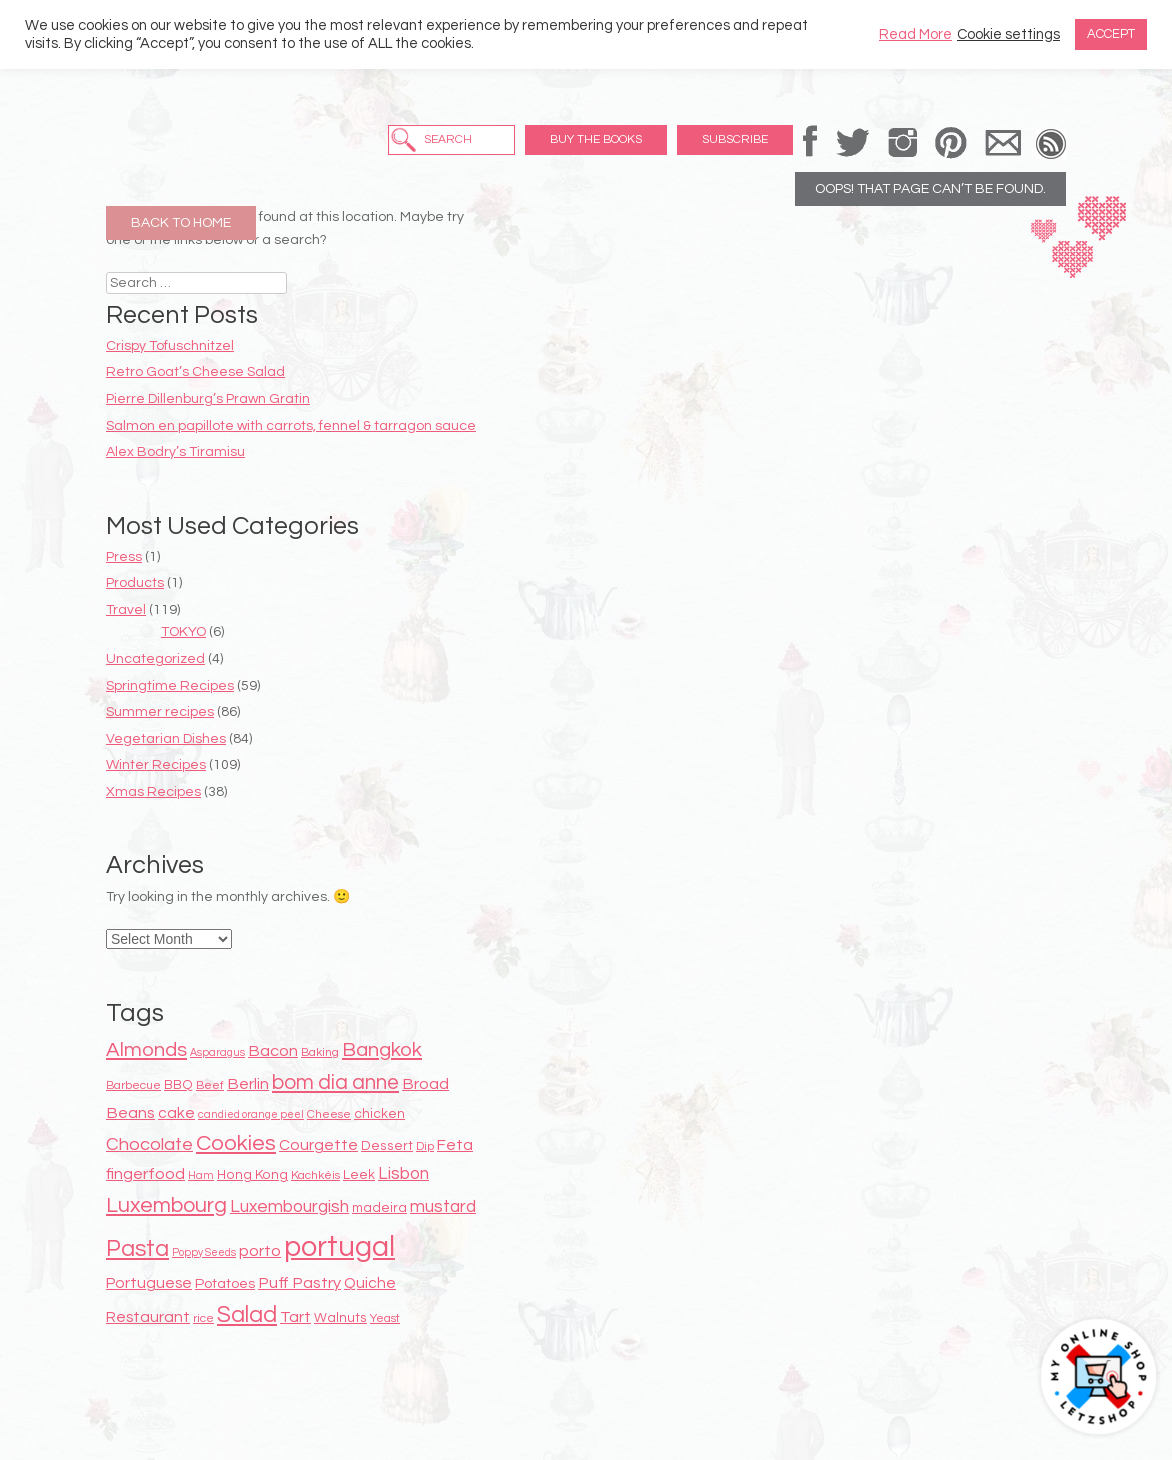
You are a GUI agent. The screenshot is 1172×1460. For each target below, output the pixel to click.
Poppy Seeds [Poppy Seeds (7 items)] (204, 1252)
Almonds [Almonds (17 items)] (146, 1049)
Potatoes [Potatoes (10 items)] (225, 1283)
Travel (126, 610)
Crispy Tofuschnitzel (170, 346)
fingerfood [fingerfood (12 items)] (145, 1174)
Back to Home (181, 223)
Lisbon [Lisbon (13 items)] (403, 1174)
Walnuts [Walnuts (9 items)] (340, 1318)
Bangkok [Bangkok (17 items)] (382, 1049)
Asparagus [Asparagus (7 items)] (217, 1052)
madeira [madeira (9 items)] (379, 1208)
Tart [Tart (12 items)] (295, 1317)
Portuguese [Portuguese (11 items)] (149, 1283)
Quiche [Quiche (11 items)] (370, 1283)
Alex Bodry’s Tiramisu (175, 452)
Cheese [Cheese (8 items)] (329, 1114)
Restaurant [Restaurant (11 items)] (148, 1317)
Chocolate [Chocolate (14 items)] (149, 1144)
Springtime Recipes (170, 686)
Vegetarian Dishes (166, 739)
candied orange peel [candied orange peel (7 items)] (251, 1114)
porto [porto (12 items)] (260, 1251)
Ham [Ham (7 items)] (201, 1175)
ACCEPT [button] (1111, 34)
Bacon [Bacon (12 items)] (273, 1051)
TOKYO (183, 632)
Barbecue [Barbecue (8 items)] (133, 1085)
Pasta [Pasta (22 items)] (137, 1249)
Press (124, 557)
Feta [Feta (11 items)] (455, 1145)
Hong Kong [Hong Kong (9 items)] (252, 1175)
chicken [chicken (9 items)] (379, 1114)
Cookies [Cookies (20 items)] (236, 1143)
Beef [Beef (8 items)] (210, 1085)
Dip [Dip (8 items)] (425, 1146)
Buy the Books (596, 139)
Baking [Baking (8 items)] (320, 1052)
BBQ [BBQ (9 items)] (178, 1085)
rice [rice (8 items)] (203, 1318)
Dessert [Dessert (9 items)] (387, 1146)
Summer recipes (160, 712)
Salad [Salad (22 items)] (247, 1315)
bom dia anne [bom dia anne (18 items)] (335, 1082)
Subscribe (735, 139)
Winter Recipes (156, 765)
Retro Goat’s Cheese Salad (195, 372)
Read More (915, 34)
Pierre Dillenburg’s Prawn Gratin (208, 399)
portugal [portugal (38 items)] (339, 1247)
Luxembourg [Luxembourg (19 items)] (166, 1205)
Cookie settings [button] (1008, 34)
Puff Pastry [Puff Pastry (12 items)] (299, 1283)
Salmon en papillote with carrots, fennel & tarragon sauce (291, 426)
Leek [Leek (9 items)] (359, 1175)
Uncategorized (155, 659)
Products (135, 583)
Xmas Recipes (153, 792)
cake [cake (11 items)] (176, 1113)
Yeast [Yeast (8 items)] (385, 1318)
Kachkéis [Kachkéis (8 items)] (315, 1175)
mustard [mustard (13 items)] (443, 1207)
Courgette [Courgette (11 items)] (318, 1145)
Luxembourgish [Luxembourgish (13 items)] (289, 1207)
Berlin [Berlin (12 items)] (248, 1084)
